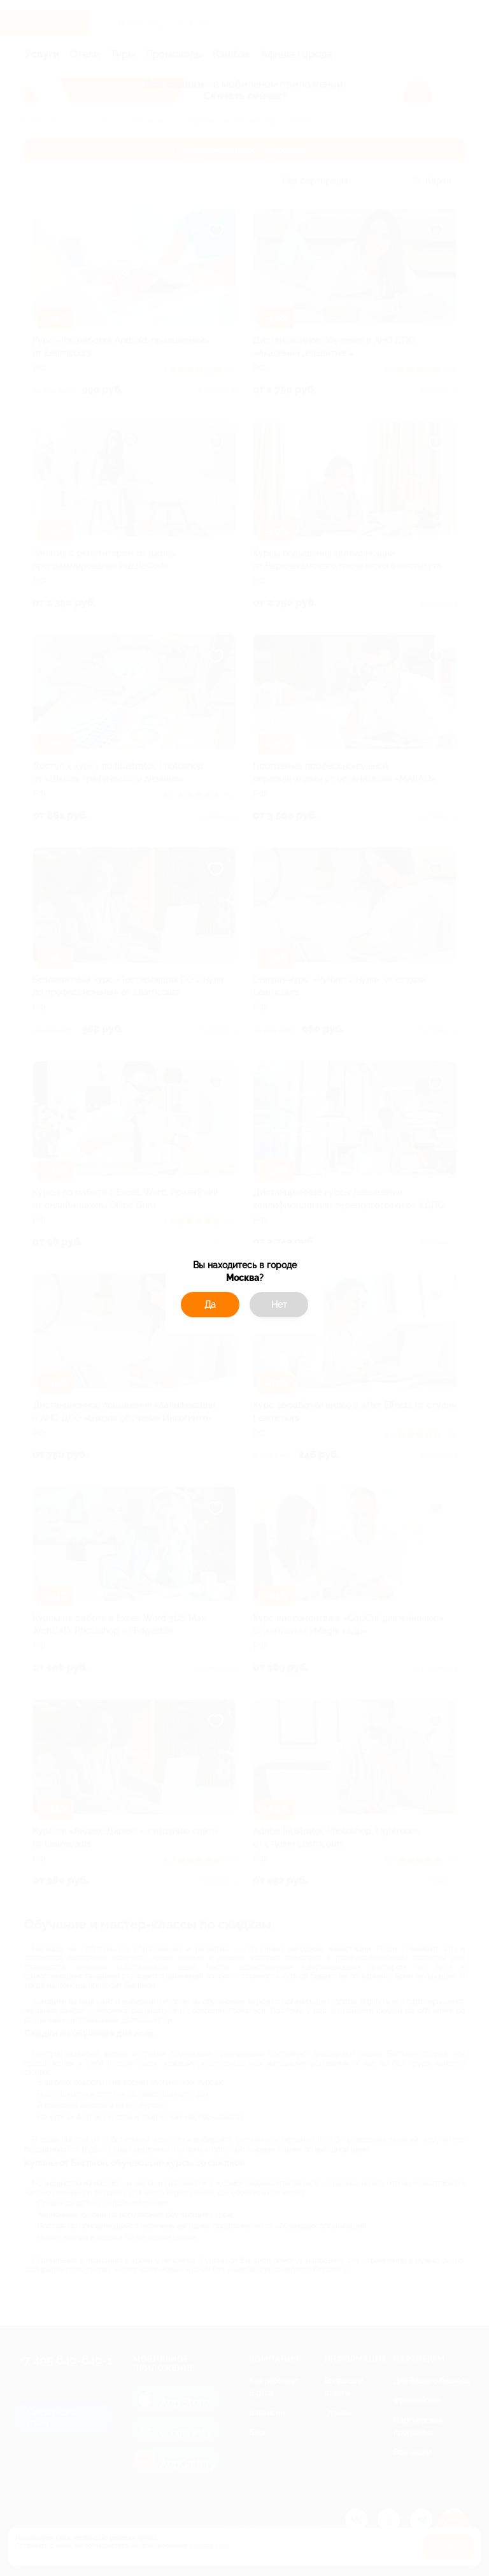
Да (210, 1304)
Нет (279, 1304)
